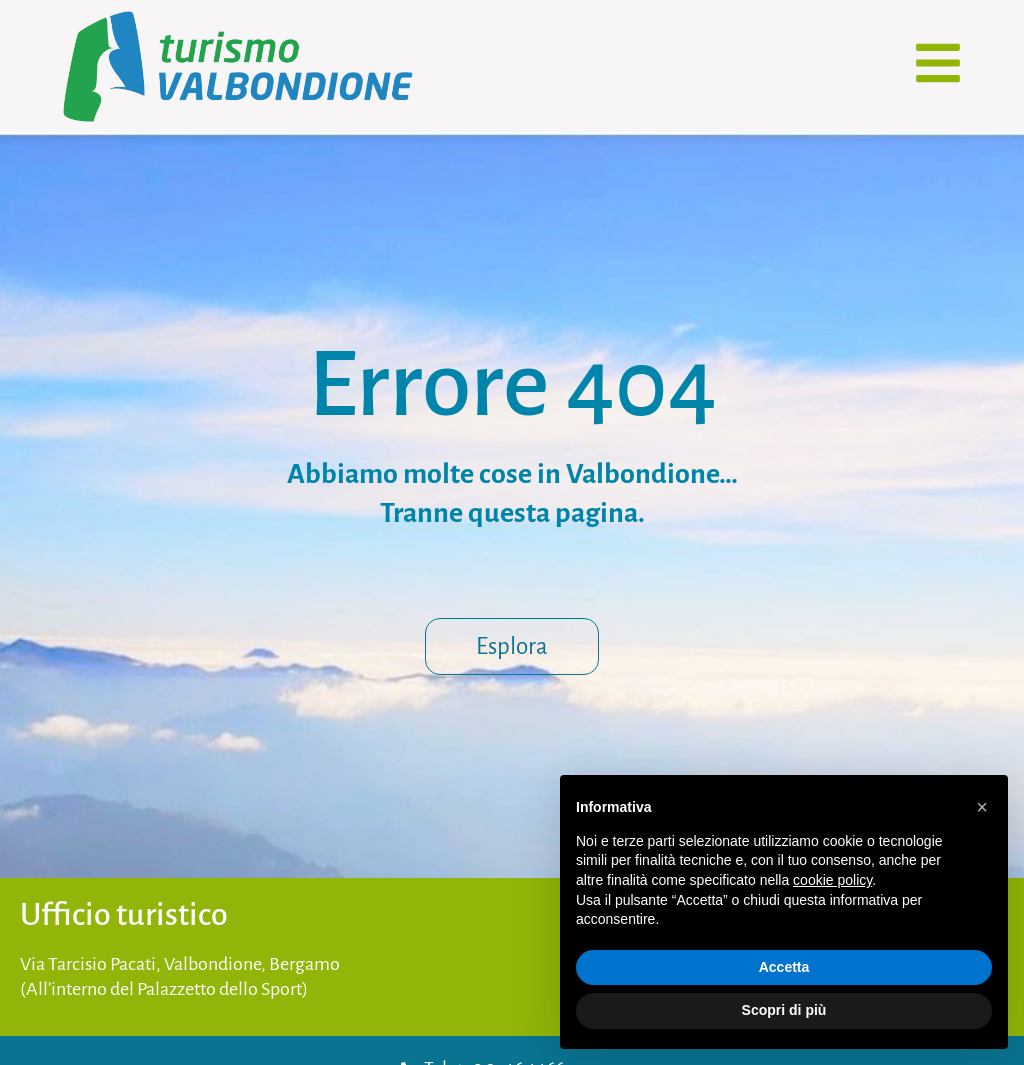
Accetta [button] (784, 967)
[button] (982, 807)
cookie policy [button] (832, 880)
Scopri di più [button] (784, 1010)
